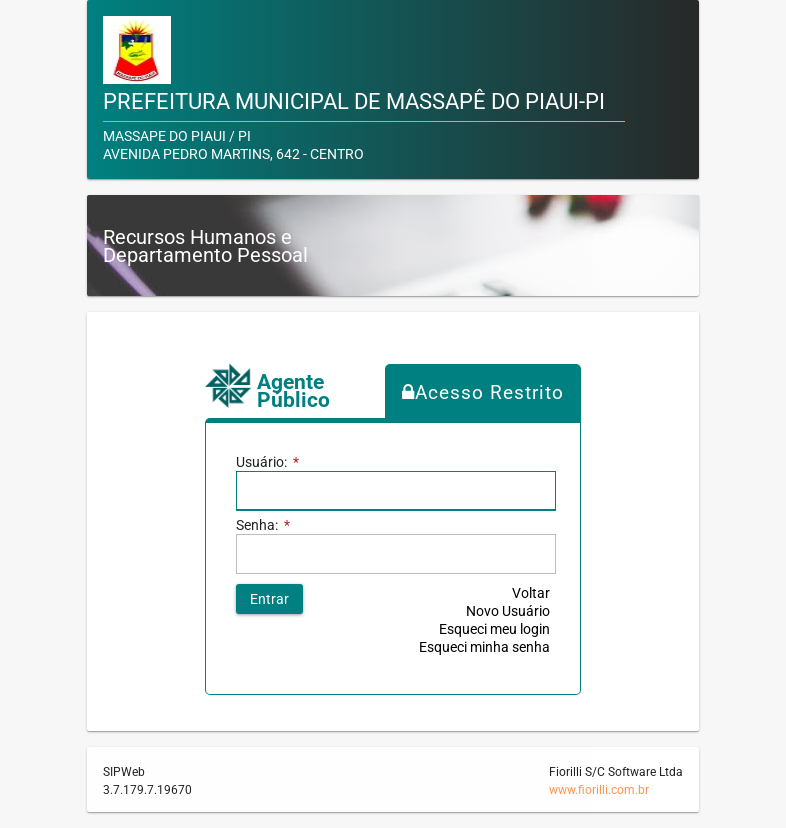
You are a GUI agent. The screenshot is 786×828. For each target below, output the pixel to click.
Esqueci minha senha (484, 647)
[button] (269, 599)
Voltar (531, 593)
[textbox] (396, 491)
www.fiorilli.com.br (599, 790)
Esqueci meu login (494, 629)
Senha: (263, 525)
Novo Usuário (508, 611)
